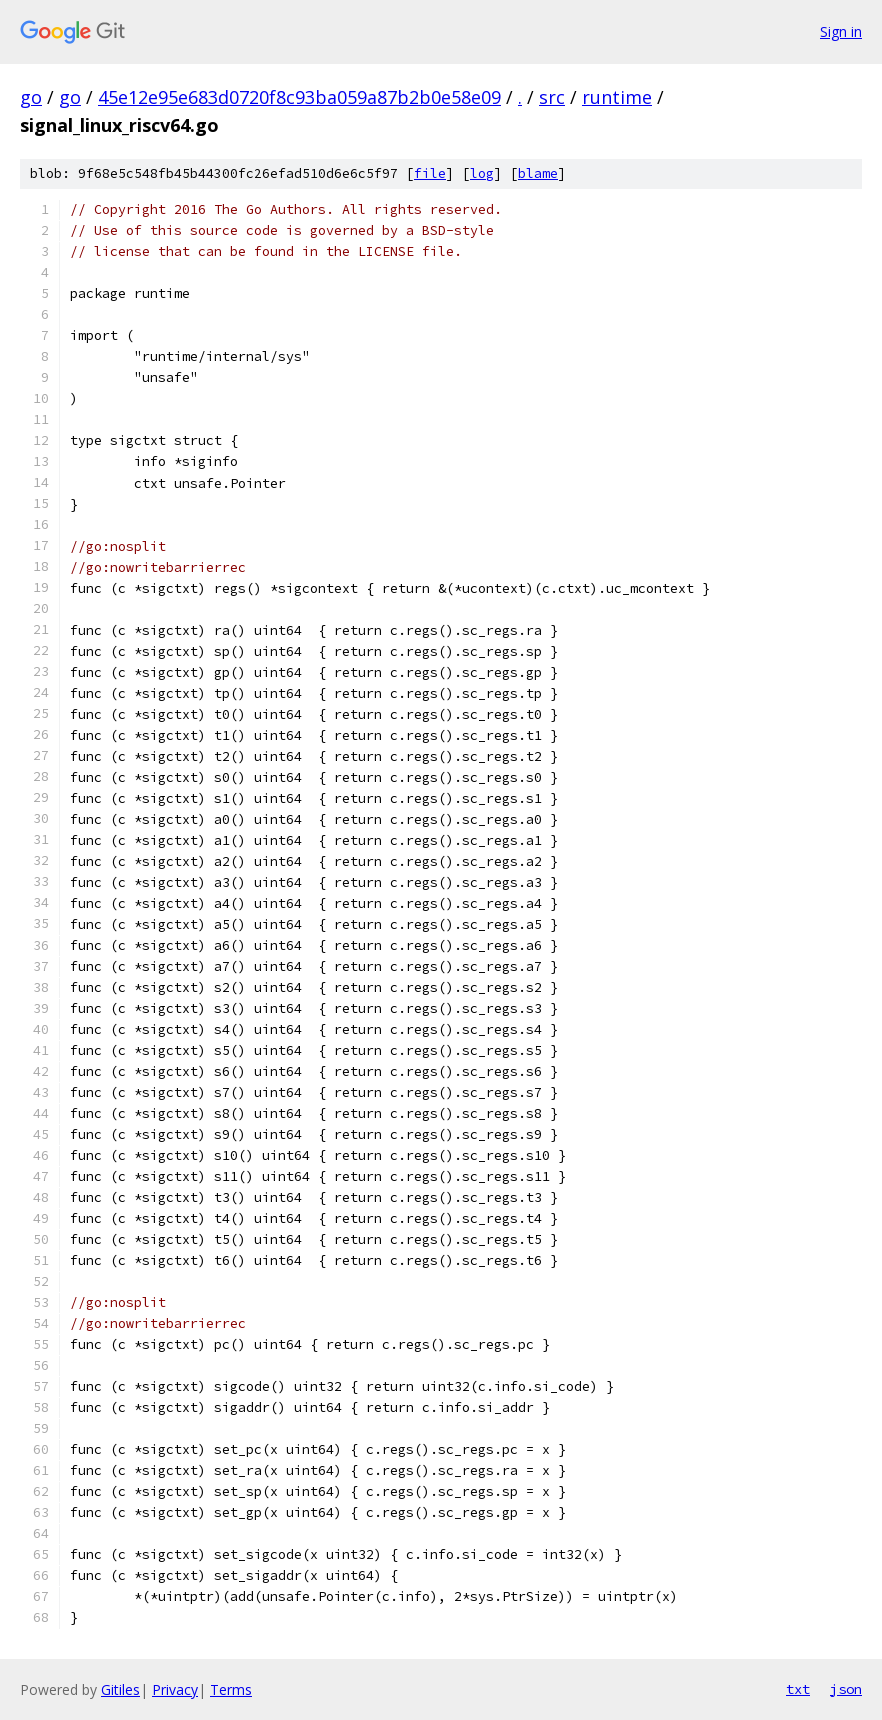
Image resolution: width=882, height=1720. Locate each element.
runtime (617, 97)
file (430, 173)
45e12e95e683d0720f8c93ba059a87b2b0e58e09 (299, 97)
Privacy (175, 1689)
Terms (231, 1689)
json (846, 1689)
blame (538, 173)
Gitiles (120, 1689)
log (482, 173)
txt (798, 1689)
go (31, 97)
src (552, 97)
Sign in (841, 31)
